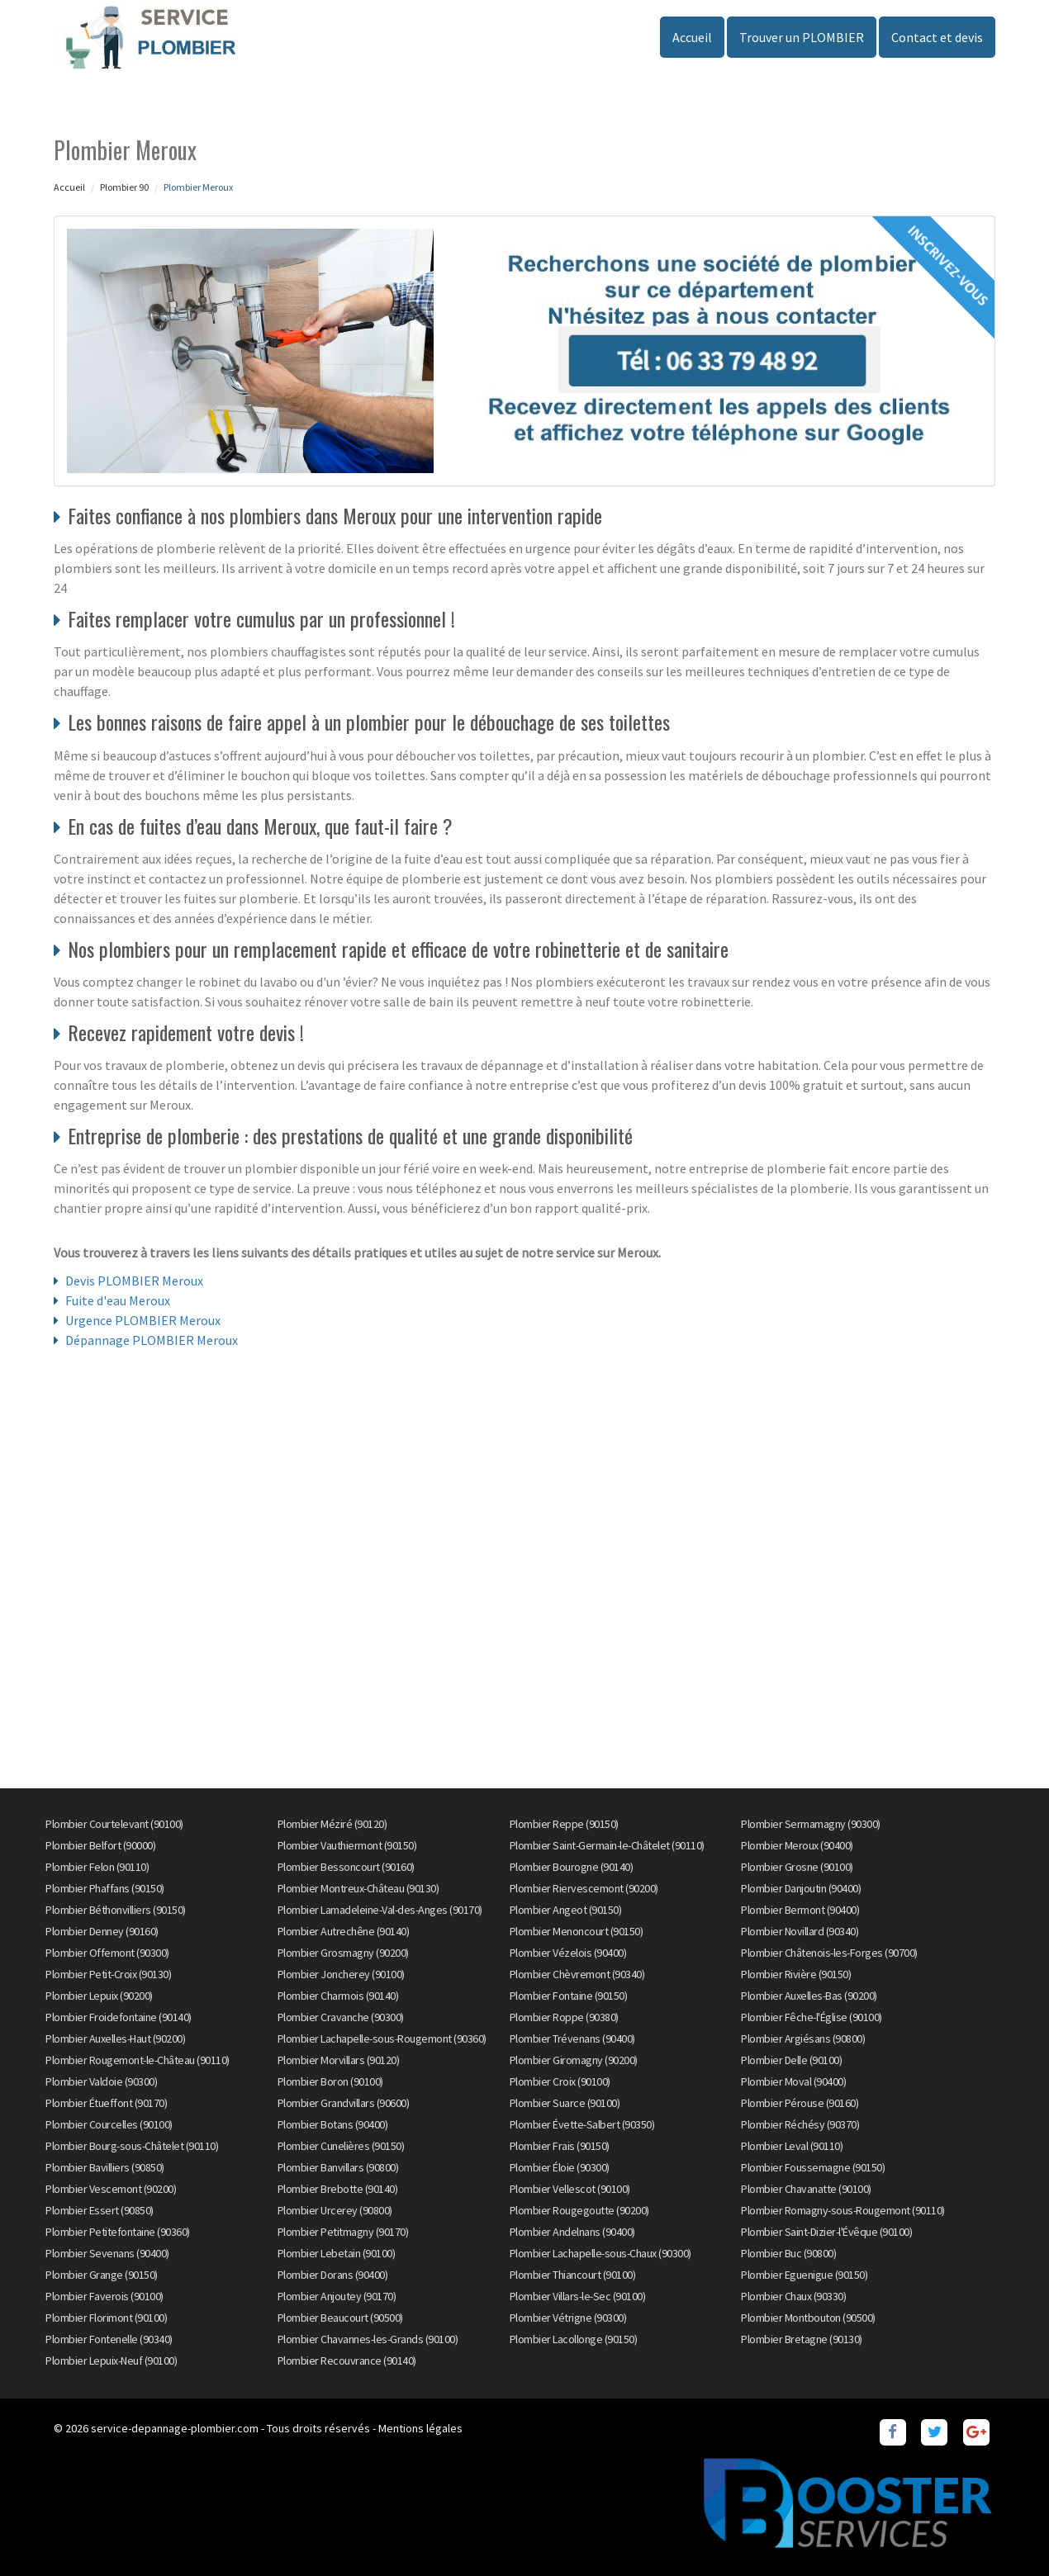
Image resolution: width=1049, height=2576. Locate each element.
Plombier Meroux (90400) (797, 1845)
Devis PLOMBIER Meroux (134, 1280)
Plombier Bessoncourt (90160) (346, 1866)
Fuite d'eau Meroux (117, 1300)
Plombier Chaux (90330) (793, 2296)
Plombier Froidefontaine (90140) (118, 2017)
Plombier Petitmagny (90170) (343, 2231)
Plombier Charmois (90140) (338, 1995)
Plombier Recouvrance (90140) (347, 2360)
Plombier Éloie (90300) (560, 2167)
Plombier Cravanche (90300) (341, 2017)
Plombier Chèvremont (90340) (577, 1974)
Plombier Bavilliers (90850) (104, 2167)
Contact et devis (937, 37)
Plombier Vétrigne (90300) (568, 2317)
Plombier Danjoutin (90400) (801, 1888)
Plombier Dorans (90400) (333, 2274)
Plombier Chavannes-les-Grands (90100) (368, 2339)
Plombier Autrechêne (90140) (344, 1931)
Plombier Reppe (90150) (564, 1823)
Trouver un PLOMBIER (801, 37)
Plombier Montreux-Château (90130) (358, 1888)
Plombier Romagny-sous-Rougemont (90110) (843, 2210)
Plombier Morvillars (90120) (339, 2060)
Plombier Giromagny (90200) (574, 2060)
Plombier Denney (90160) (102, 1931)
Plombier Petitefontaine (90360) (117, 2231)
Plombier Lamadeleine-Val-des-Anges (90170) (380, 1909)
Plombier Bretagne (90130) (801, 2339)
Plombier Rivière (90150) (796, 1974)
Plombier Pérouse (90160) (799, 2102)
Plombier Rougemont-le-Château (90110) (137, 2060)
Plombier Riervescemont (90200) (584, 1888)
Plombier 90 (124, 187)
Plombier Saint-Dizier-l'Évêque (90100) (826, 2231)
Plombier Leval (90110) (792, 2145)
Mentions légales (420, 2428)
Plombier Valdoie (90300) (101, 2081)
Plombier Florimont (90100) (106, 2317)
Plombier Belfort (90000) (100, 1845)
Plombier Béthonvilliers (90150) (115, 1909)
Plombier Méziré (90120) (332, 1823)
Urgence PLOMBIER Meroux (143, 1320)
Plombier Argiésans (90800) (803, 2038)
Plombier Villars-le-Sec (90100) (578, 2296)
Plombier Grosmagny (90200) (343, 1952)
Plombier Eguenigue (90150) (804, 2274)
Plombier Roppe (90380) (564, 2017)
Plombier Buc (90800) (788, 2253)
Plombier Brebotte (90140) (338, 2188)
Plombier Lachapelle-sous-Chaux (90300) (600, 2253)
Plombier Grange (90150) (101, 2274)
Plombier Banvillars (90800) (338, 2167)
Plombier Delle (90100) (791, 2060)
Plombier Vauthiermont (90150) (347, 1845)
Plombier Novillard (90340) (799, 1931)
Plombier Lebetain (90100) (337, 2253)
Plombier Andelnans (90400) (572, 2231)
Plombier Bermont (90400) (800, 1909)
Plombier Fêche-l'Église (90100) (811, 2017)
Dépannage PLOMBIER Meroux (151, 1340)
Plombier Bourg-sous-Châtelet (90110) (131, 2145)
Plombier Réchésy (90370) (800, 2124)
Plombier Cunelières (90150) (341, 2145)
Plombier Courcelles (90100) (109, 2124)
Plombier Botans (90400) (333, 2124)
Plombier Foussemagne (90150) (813, 2167)
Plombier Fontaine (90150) (569, 1995)
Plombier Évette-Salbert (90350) (582, 2124)
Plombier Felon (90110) (97, 1866)
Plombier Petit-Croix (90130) (108, 1974)
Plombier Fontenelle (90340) (109, 2339)
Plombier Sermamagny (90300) (810, 1823)
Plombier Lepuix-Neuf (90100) (111, 2360)
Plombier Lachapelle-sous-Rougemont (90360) (382, 2038)
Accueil (692, 37)
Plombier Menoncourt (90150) (576, 1931)
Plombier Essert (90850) (99, 2210)
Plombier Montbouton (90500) (808, 2317)
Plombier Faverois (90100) (104, 2296)
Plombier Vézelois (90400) (568, 1952)
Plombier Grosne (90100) (797, 1866)
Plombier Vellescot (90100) (570, 2188)
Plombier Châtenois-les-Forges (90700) (829, 1952)
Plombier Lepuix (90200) (99, 1995)
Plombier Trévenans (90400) (572, 2038)
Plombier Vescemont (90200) (110, 2188)
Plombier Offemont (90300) (107, 1952)
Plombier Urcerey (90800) (335, 2210)
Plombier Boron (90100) (330, 2081)
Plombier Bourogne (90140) (572, 1866)
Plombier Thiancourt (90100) (573, 2274)
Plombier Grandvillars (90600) (344, 2102)
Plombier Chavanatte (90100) (806, 2188)
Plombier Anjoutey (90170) (337, 2296)
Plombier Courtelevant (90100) (114, 1823)
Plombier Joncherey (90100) (341, 1974)
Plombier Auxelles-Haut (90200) (115, 2038)
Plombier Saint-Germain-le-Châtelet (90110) (607, 1845)
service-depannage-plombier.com (175, 2428)
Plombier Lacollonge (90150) (574, 2339)
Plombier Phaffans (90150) (104, 1888)
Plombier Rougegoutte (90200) (579, 2210)
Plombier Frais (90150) (560, 2145)
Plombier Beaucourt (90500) (340, 2317)
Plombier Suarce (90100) (565, 2102)
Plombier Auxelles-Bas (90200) (809, 1995)
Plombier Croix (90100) (560, 2081)
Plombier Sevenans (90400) (107, 2253)
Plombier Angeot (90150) (566, 1909)
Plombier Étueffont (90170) (106, 2102)
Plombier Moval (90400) (793, 2081)
